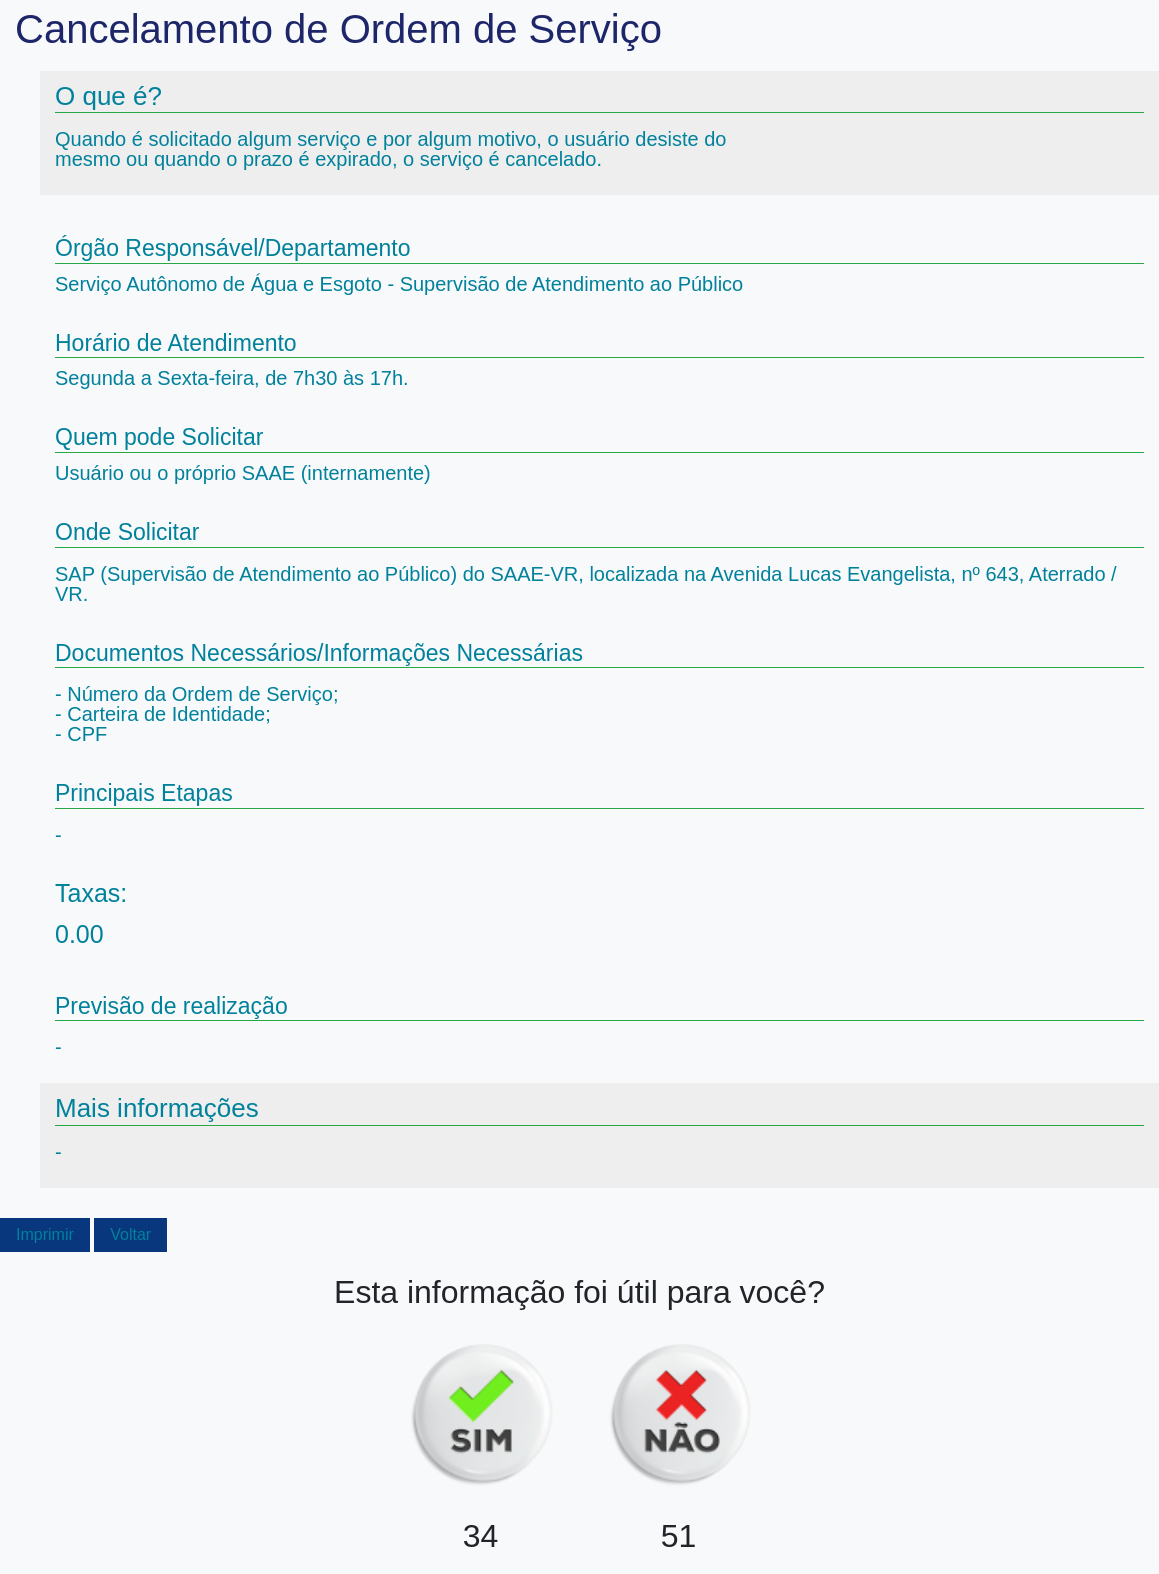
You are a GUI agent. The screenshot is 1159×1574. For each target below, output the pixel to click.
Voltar (130, 1234)
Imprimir (45, 1234)
